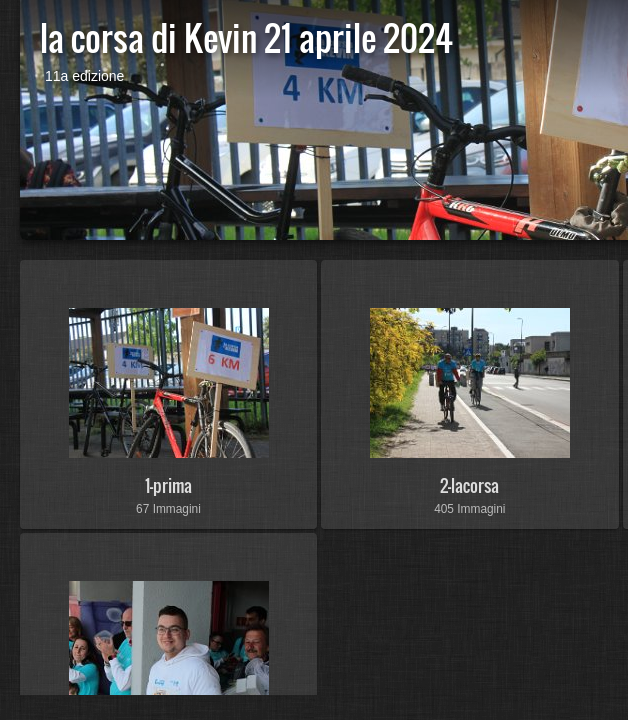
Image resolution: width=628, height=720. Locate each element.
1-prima (168, 485)
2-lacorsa (469, 485)
